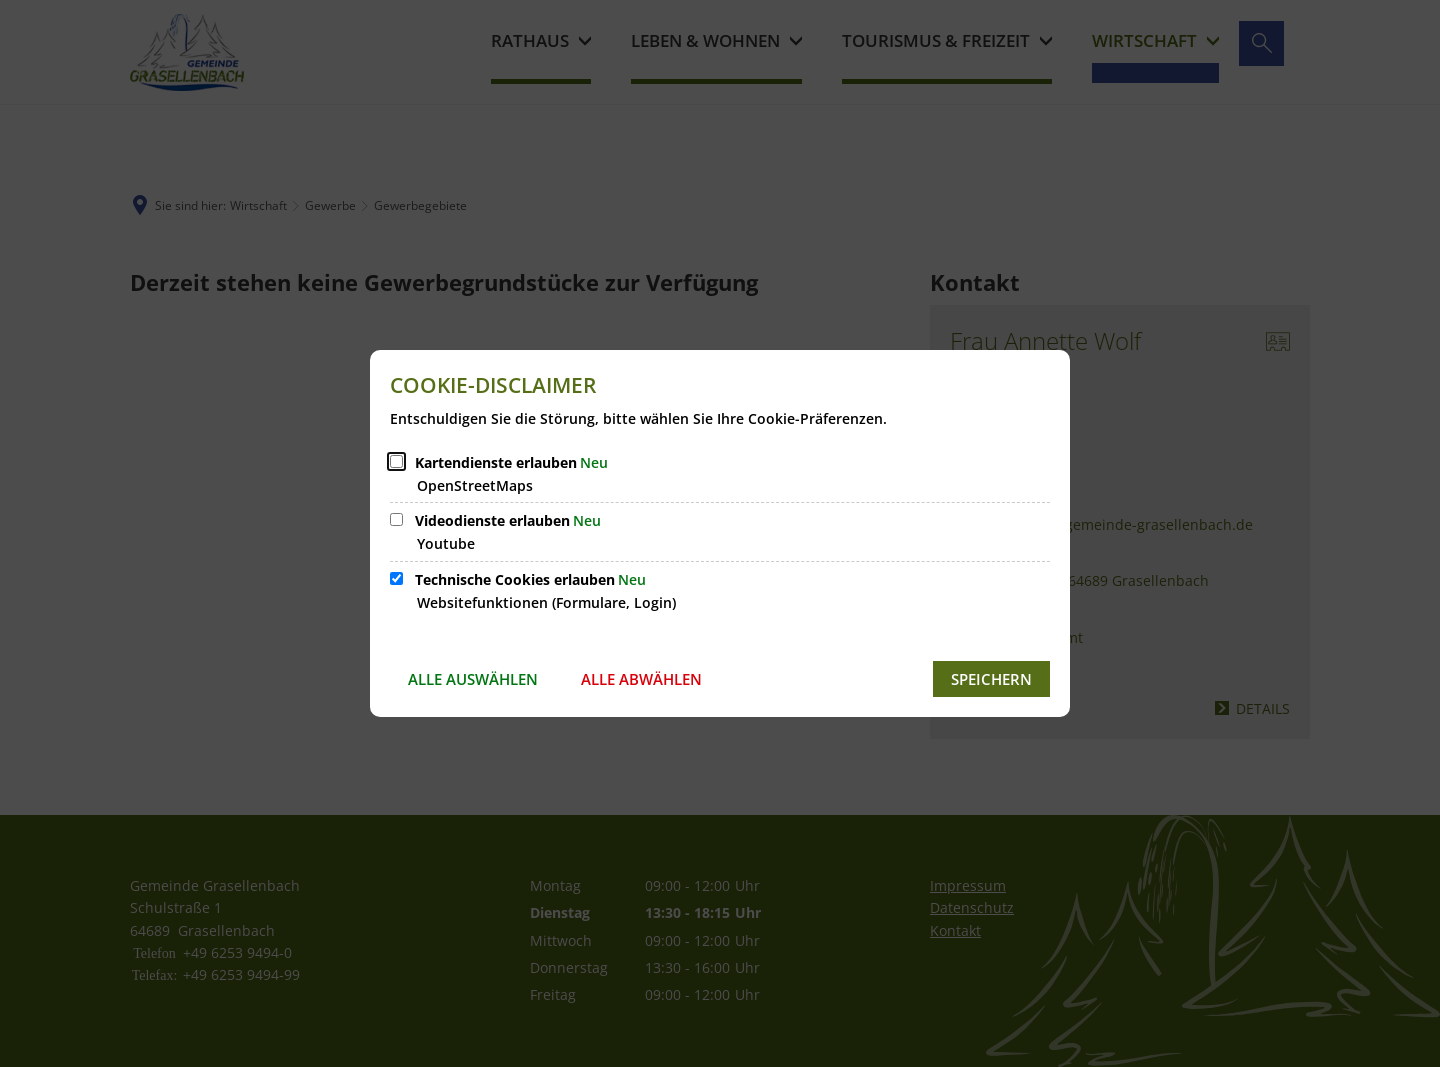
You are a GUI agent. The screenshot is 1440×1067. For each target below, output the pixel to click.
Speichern (991, 679)
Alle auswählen (473, 679)
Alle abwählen (641, 679)
